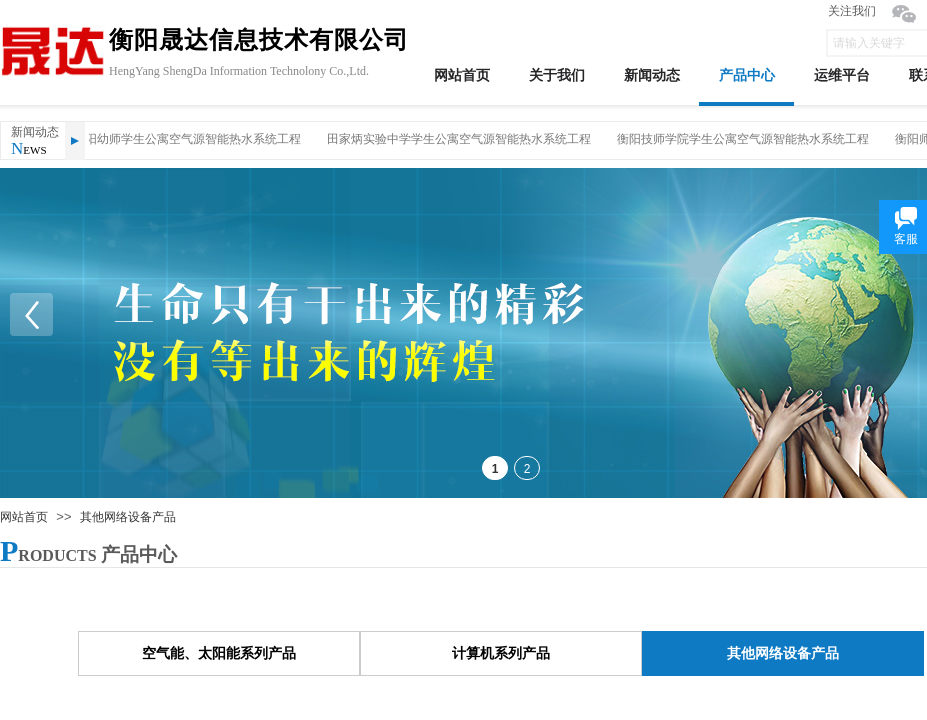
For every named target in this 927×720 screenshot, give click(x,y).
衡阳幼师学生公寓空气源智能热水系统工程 (189, 139)
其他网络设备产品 (128, 517)
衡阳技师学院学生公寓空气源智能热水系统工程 (745, 139)
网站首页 (24, 517)
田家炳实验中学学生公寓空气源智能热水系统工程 (461, 139)
